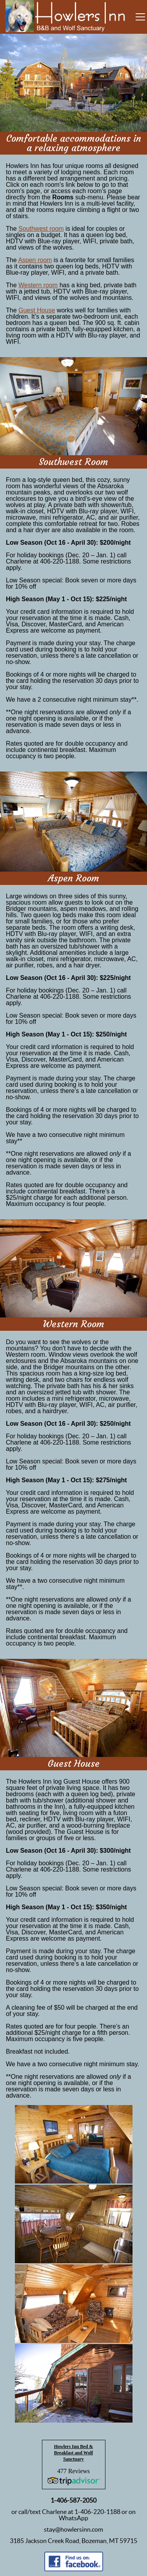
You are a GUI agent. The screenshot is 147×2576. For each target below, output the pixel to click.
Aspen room (35, 260)
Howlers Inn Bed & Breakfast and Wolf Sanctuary (73, 2453)
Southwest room (41, 228)
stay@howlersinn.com (73, 2529)
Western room (38, 285)
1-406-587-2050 (73, 2500)
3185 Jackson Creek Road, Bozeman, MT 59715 (73, 2541)
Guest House (36, 310)
